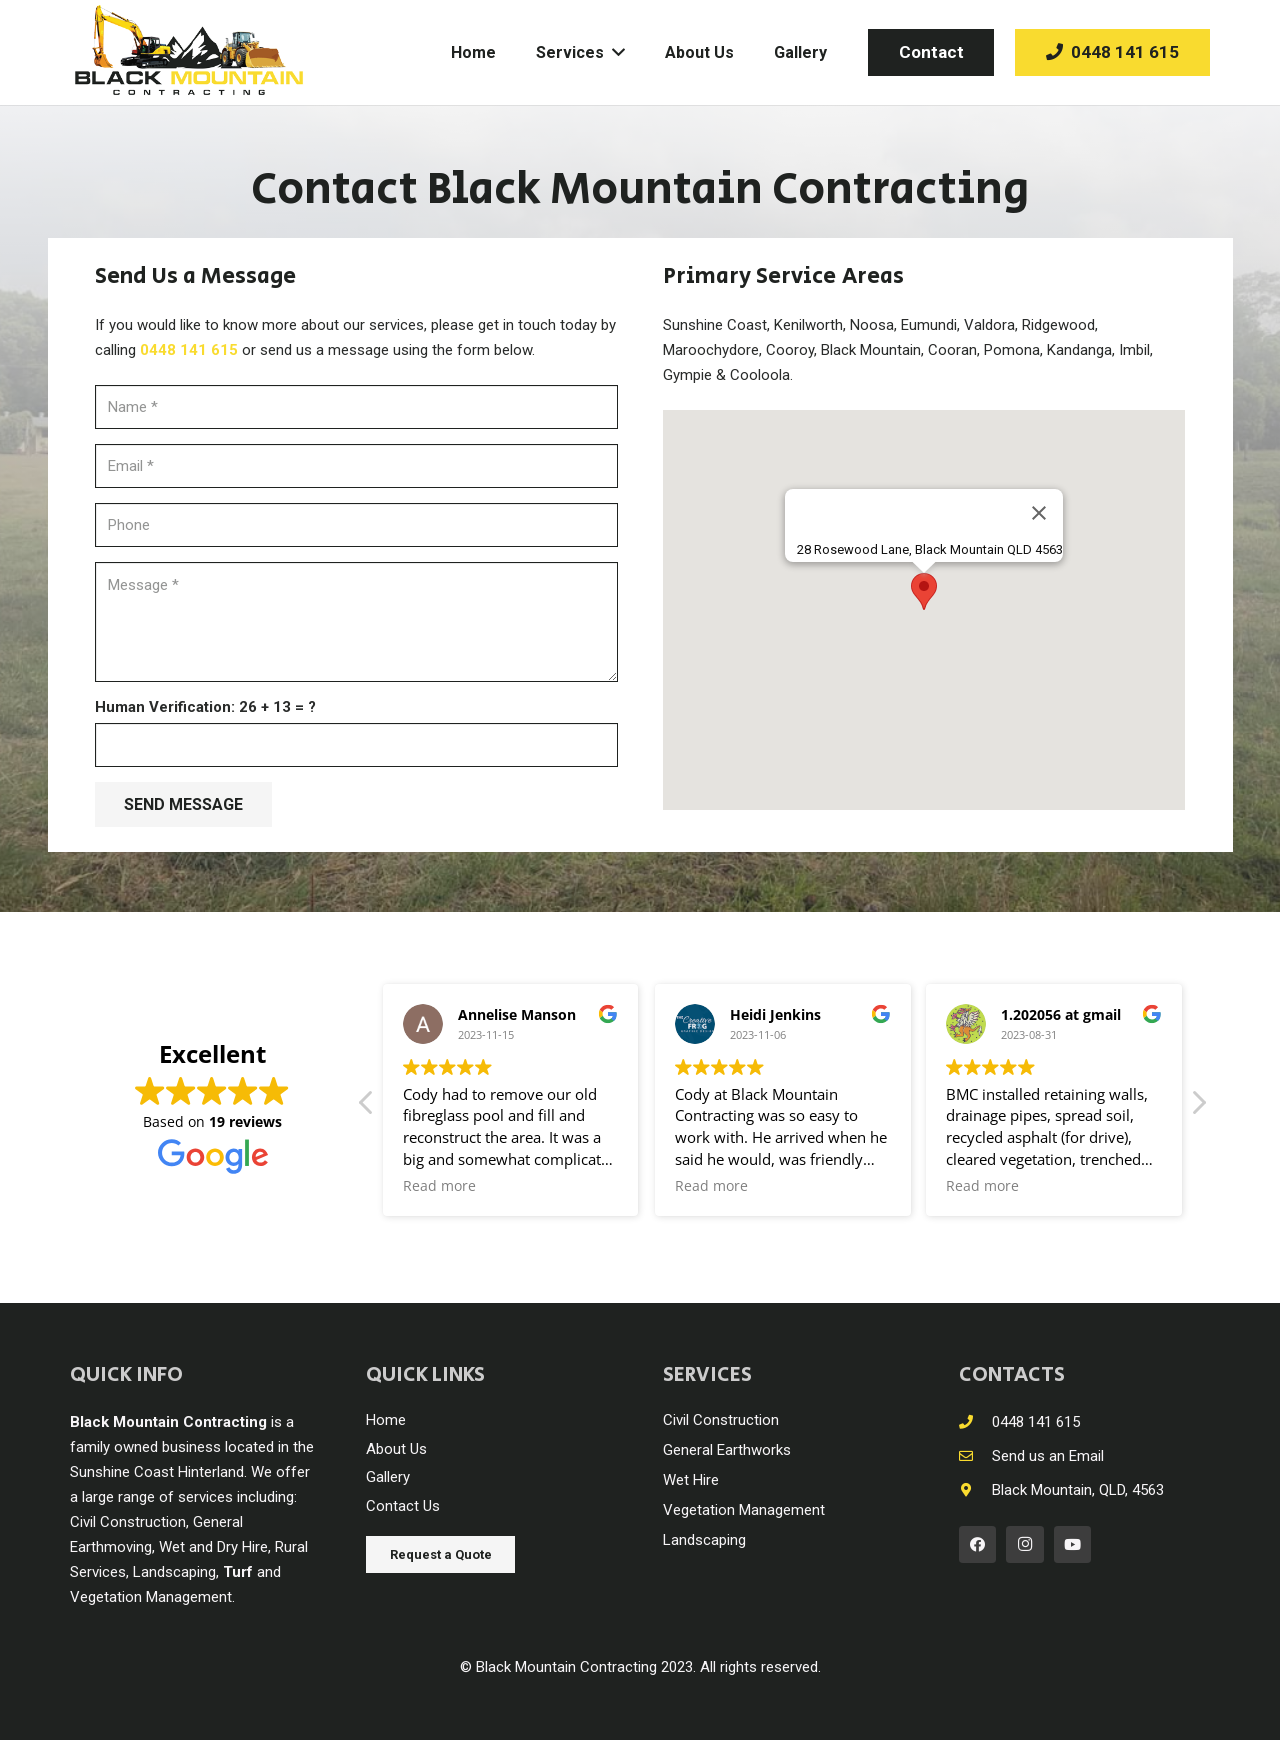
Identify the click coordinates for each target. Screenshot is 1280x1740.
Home (386, 1420)
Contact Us (403, 1506)
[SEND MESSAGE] (183, 804)
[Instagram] (1025, 1545)
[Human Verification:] (356, 745)
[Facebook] (978, 1545)
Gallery (388, 1477)
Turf (238, 1572)
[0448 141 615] (975, 1422)
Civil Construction (721, 1420)
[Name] (356, 407)
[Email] (356, 466)
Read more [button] (439, 1186)
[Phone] (356, 525)
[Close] (1039, 513)
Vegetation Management (744, 1510)
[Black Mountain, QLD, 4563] (975, 1490)
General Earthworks (727, 1450)
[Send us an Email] (975, 1456)
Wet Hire (691, 1480)
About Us (396, 1449)
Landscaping (704, 1540)
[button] (924, 591)
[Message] (356, 622)
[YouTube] (1073, 1545)
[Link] (189, 52)
